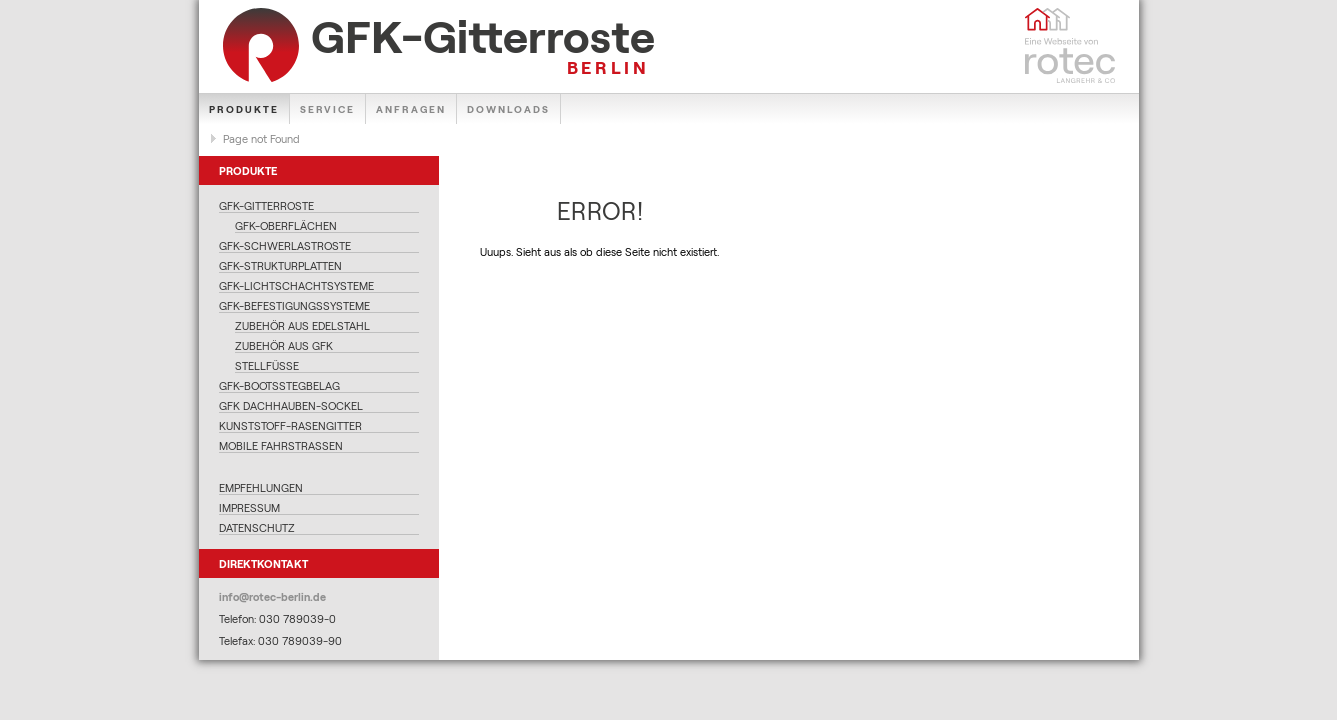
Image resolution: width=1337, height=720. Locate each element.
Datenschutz (257, 527)
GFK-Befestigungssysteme (294, 305)
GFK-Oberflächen (286, 225)
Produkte (244, 109)
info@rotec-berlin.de (272, 596)
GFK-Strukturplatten (280, 265)
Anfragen (411, 109)
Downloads (508, 109)
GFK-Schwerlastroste (285, 245)
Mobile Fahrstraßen (281, 445)
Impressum (249, 507)
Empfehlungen (261, 487)
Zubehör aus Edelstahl (302, 325)
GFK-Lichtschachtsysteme (296, 285)
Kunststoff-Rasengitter (290, 425)
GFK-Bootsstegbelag (279, 385)
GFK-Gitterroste (266, 205)
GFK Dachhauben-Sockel (291, 405)
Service (327, 109)
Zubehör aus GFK (284, 345)
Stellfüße (267, 365)
